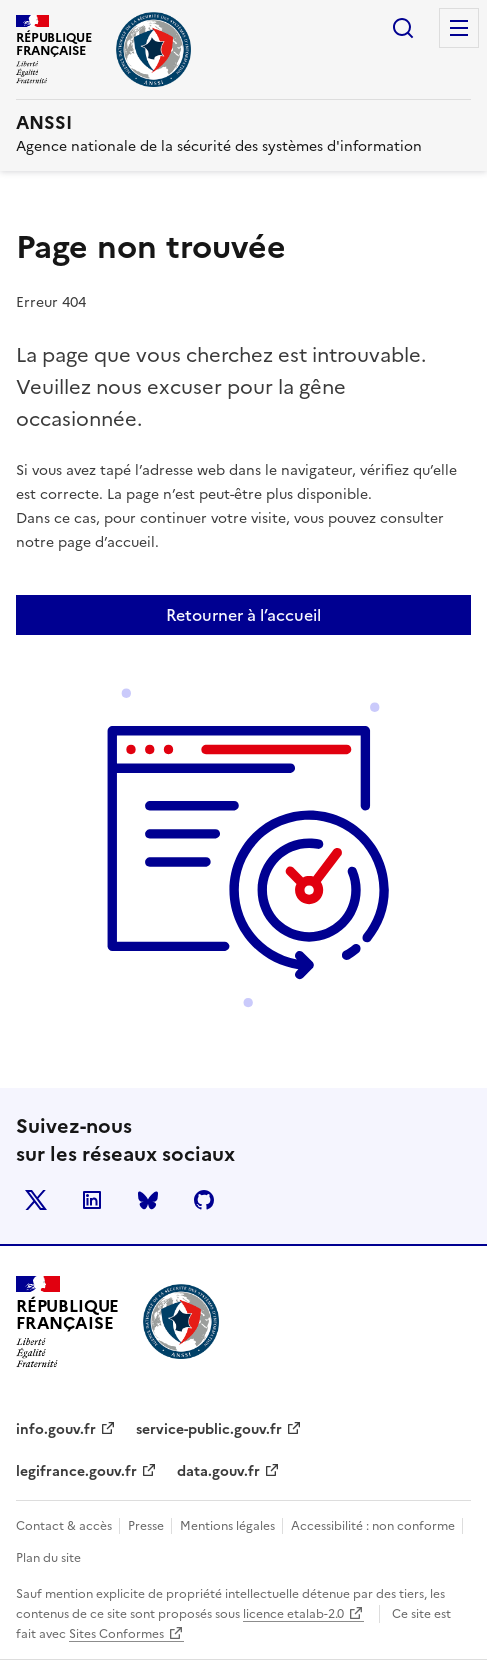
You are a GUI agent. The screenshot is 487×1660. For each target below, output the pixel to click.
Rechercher (403, 28)
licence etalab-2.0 (293, 1614)
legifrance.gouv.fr (76, 1471)
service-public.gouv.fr (209, 1429)
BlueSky (148, 1200)
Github (204, 1200)
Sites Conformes (116, 1634)
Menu (459, 28)
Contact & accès (65, 1526)
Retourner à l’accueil (243, 615)
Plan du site (48, 1558)
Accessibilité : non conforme (374, 1526)
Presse (147, 1526)
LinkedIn (92, 1200)
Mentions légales (229, 1526)
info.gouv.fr (56, 1429)
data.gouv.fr (218, 1471)
